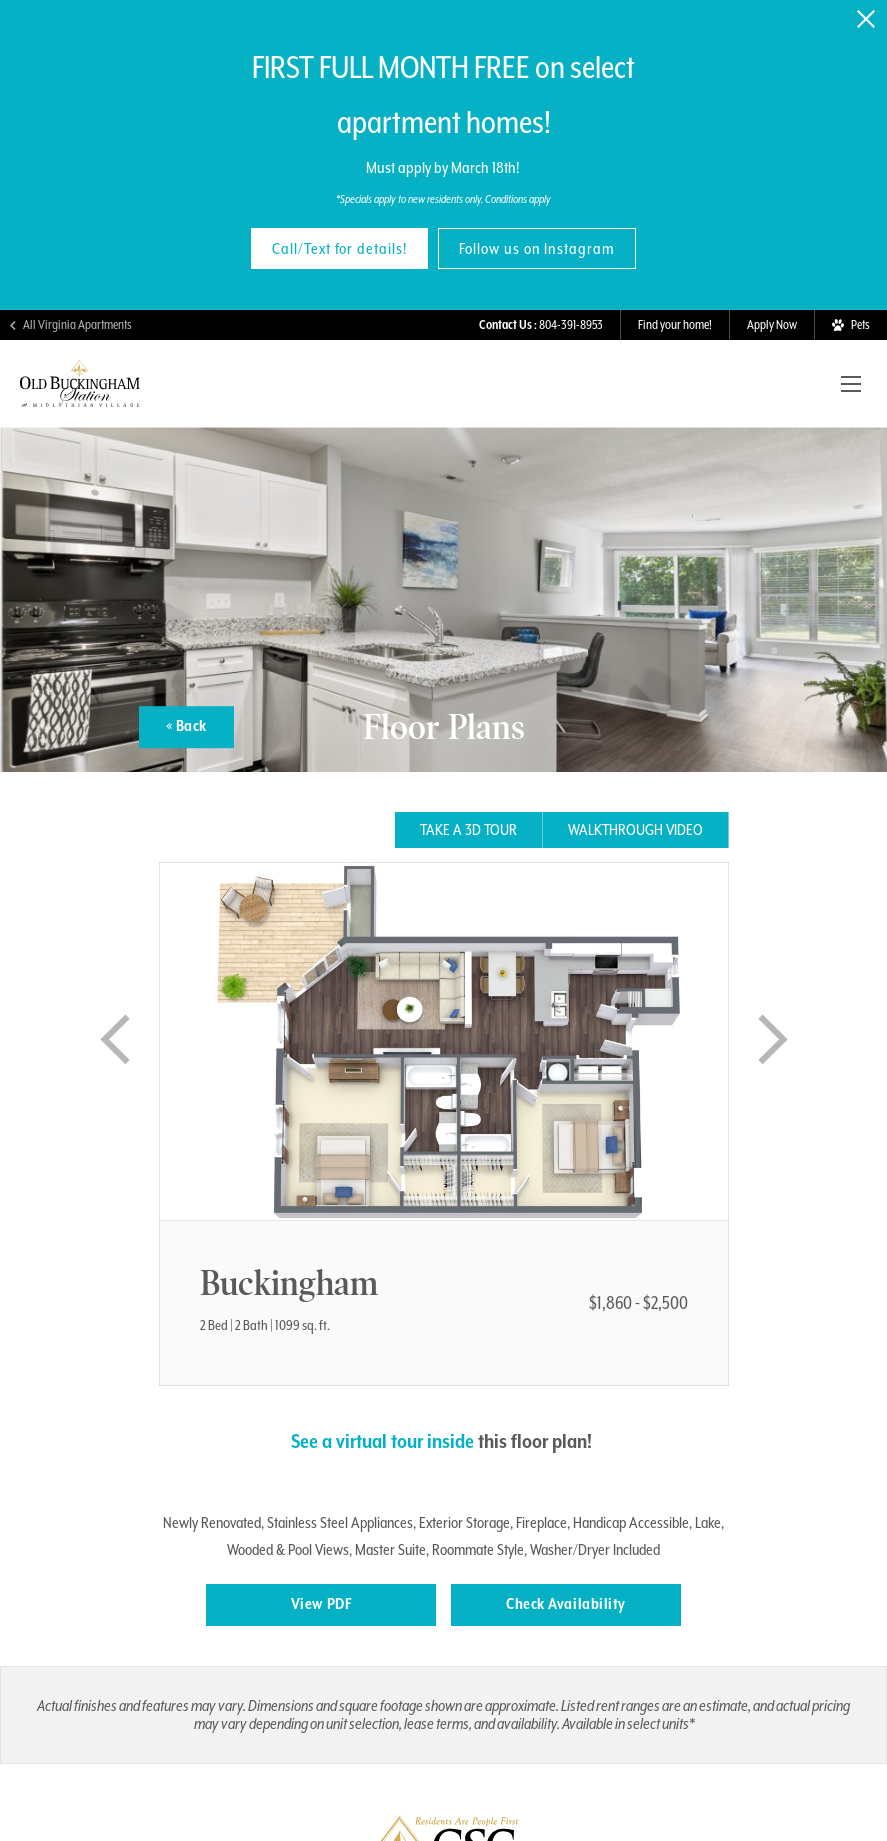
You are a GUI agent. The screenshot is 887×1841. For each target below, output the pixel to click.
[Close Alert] (866, 19)
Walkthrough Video (635, 830)
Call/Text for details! (339, 248)
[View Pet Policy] (850, 325)
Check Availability (566, 1604)
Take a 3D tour (468, 830)
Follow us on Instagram (537, 248)
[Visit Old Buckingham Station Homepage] (80, 398)
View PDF (321, 1604)
